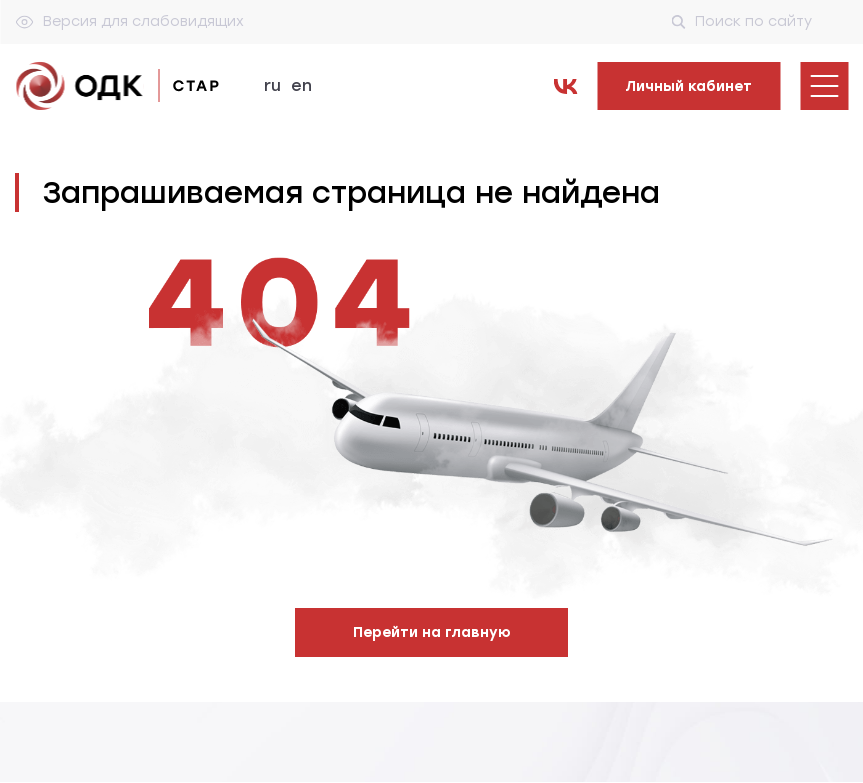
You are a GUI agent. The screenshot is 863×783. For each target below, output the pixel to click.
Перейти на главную (432, 632)
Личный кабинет (688, 86)
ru (272, 85)
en (301, 85)
